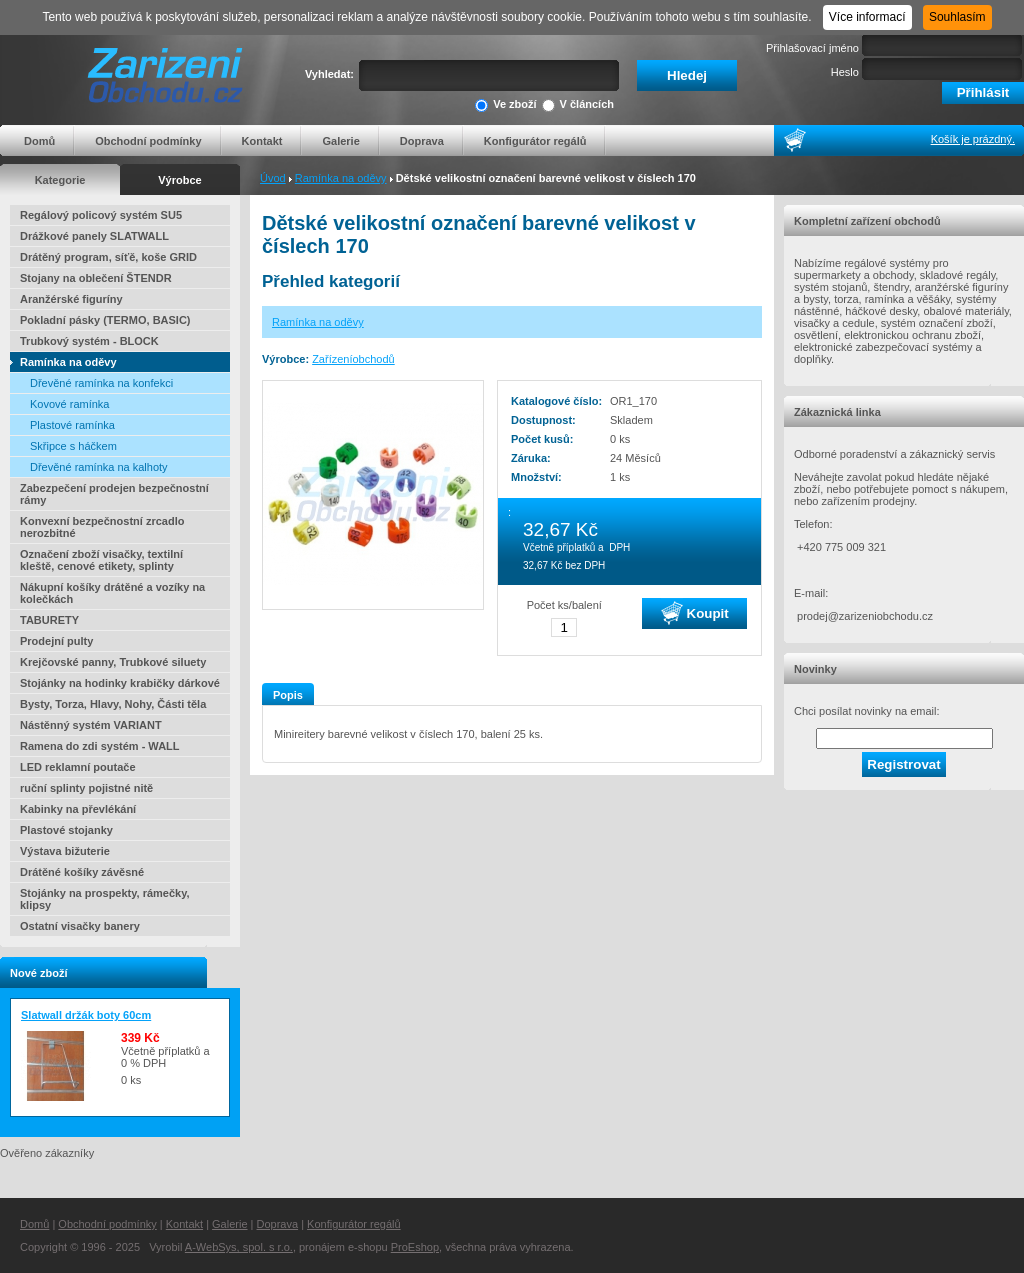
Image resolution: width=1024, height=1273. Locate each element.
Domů (39, 141)
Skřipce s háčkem (73, 446)
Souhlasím (957, 17)
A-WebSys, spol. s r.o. (239, 1247)
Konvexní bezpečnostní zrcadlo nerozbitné (102, 527)
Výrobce (179, 180)
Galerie (340, 141)
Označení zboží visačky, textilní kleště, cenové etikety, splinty (101, 560)
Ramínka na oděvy (341, 178)
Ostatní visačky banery (80, 926)
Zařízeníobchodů (353, 359)
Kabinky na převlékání (78, 809)
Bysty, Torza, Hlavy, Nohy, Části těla (113, 704)
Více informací (867, 17)
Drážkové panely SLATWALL (94, 236)
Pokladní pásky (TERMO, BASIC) (105, 320)
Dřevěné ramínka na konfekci (101, 383)
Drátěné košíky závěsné (82, 872)
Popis (288, 695)
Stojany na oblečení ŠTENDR (96, 278)
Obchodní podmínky (148, 141)
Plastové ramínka (72, 425)
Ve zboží (505, 105)
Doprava (422, 141)
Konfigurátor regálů (535, 141)
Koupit (695, 613)
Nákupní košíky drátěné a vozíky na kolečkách (112, 593)
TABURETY (49, 620)
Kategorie (60, 180)
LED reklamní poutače (78, 767)
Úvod (273, 178)
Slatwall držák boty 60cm (86, 1015)
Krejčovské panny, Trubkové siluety (113, 662)
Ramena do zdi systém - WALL (100, 746)
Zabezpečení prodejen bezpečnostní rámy (114, 494)
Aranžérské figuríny (71, 299)
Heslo (845, 72)
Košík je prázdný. (973, 139)
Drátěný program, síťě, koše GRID (108, 257)
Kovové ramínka (69, 404)
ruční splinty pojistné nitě (86, 788)
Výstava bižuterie (65, 851)
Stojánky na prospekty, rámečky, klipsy (105, 899)
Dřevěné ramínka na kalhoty (99, 467)
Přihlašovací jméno (812, 48)
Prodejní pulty (56, 641)
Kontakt (262, 141)
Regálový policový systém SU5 (101, 215)
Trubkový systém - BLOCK (89, 341)
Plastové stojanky (66, 830)
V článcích (578, 105)
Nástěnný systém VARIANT (91, 725)
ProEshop (415, 1247)
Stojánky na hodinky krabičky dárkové (120, 683)
